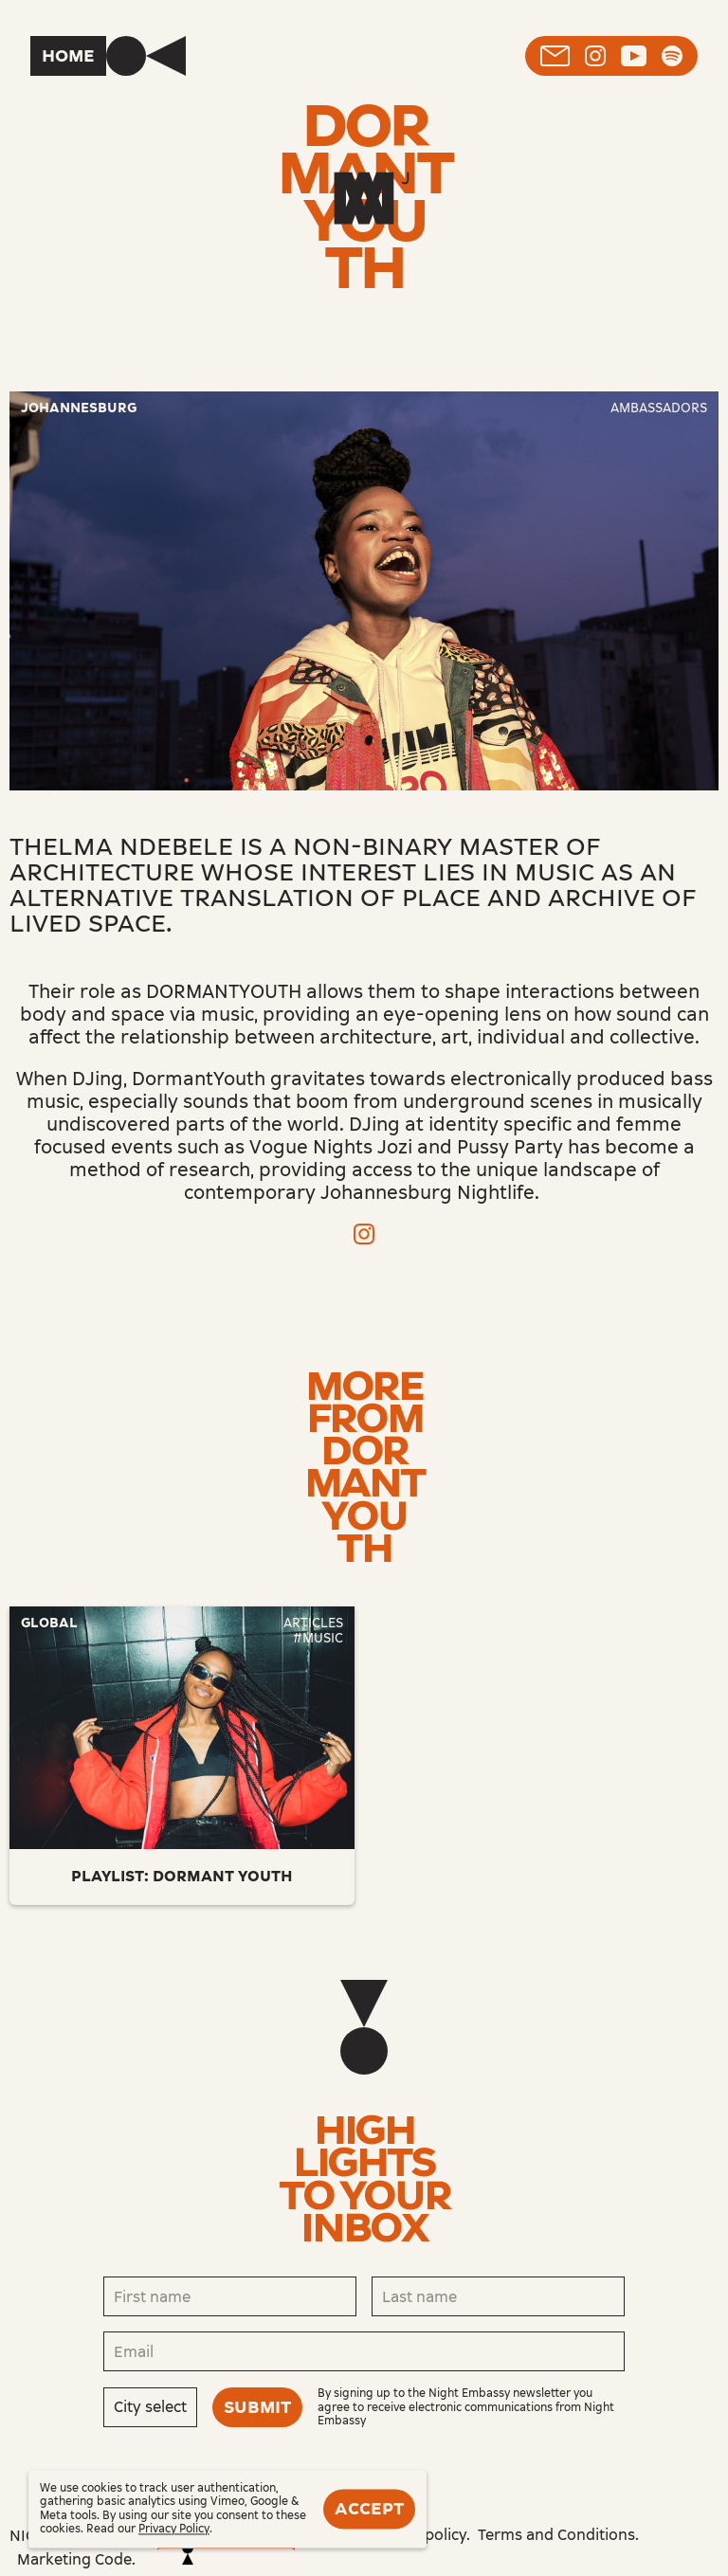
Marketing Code (74, 2559)
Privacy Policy (173, 2529)
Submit (257, 2407)
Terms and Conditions (556, 2535)
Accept (369, 2508)
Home (68, 55)
